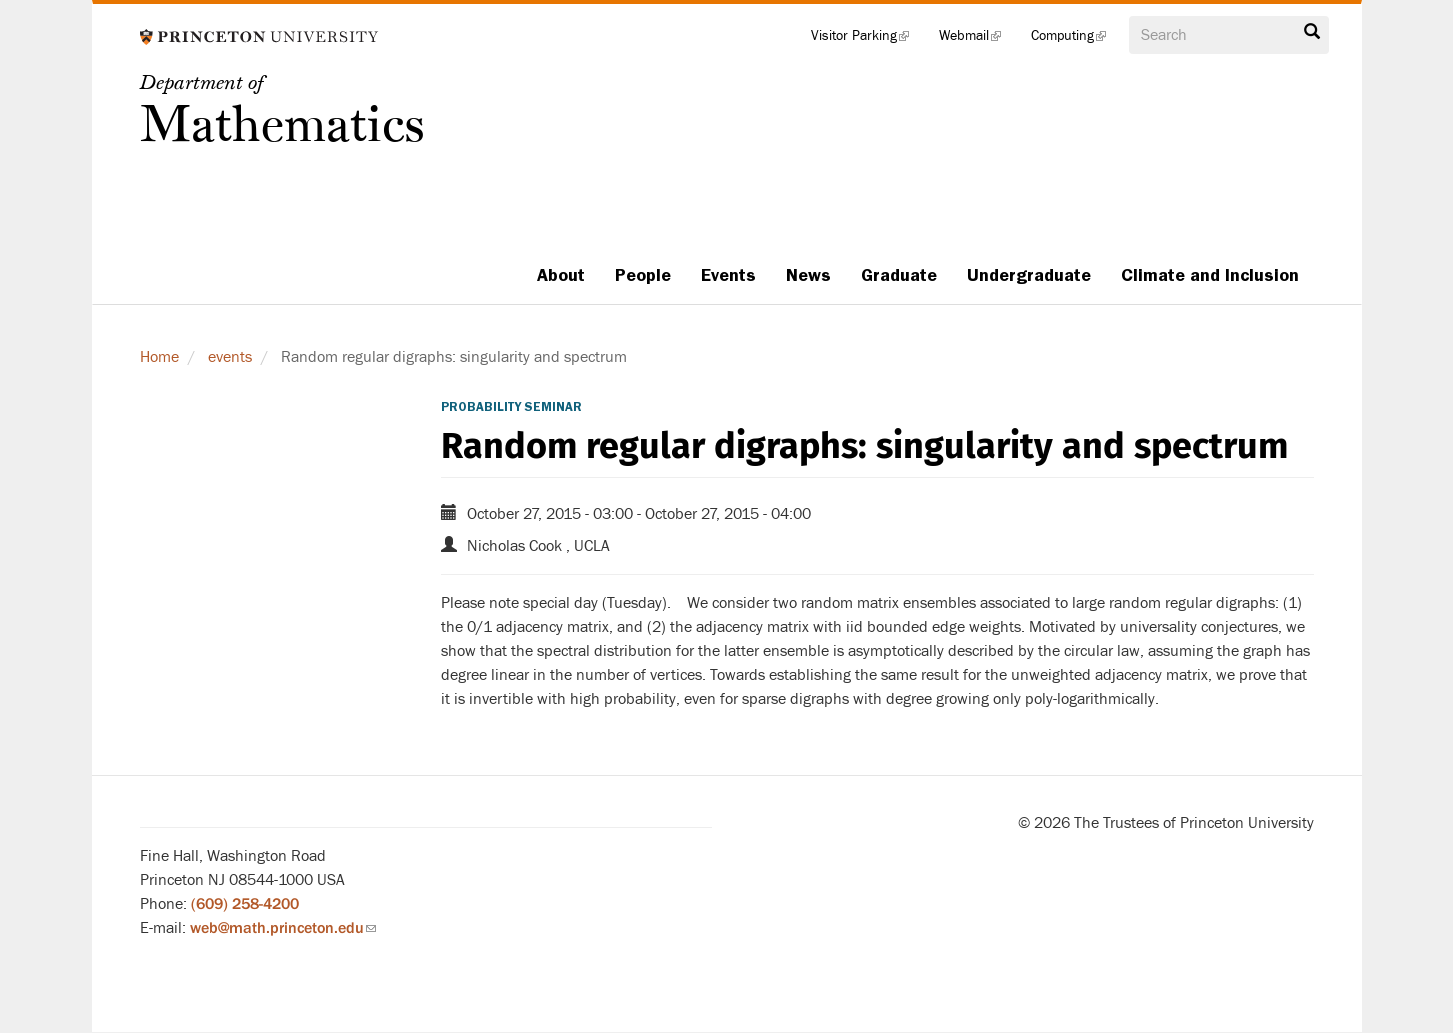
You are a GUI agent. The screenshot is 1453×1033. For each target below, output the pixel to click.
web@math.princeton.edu (283, 928)
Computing (1076, 40)
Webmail (977, 40)
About (561, 275)
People (643, 275)
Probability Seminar (511, 407)
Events (728, 275)
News (808, 275)
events (230, 357)
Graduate (899, 275)
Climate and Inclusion (1210, 275)
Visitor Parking (867, 40)
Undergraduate (1029, 275)
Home (159, 357)
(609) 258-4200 (245, 904)
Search (1312, 32)
